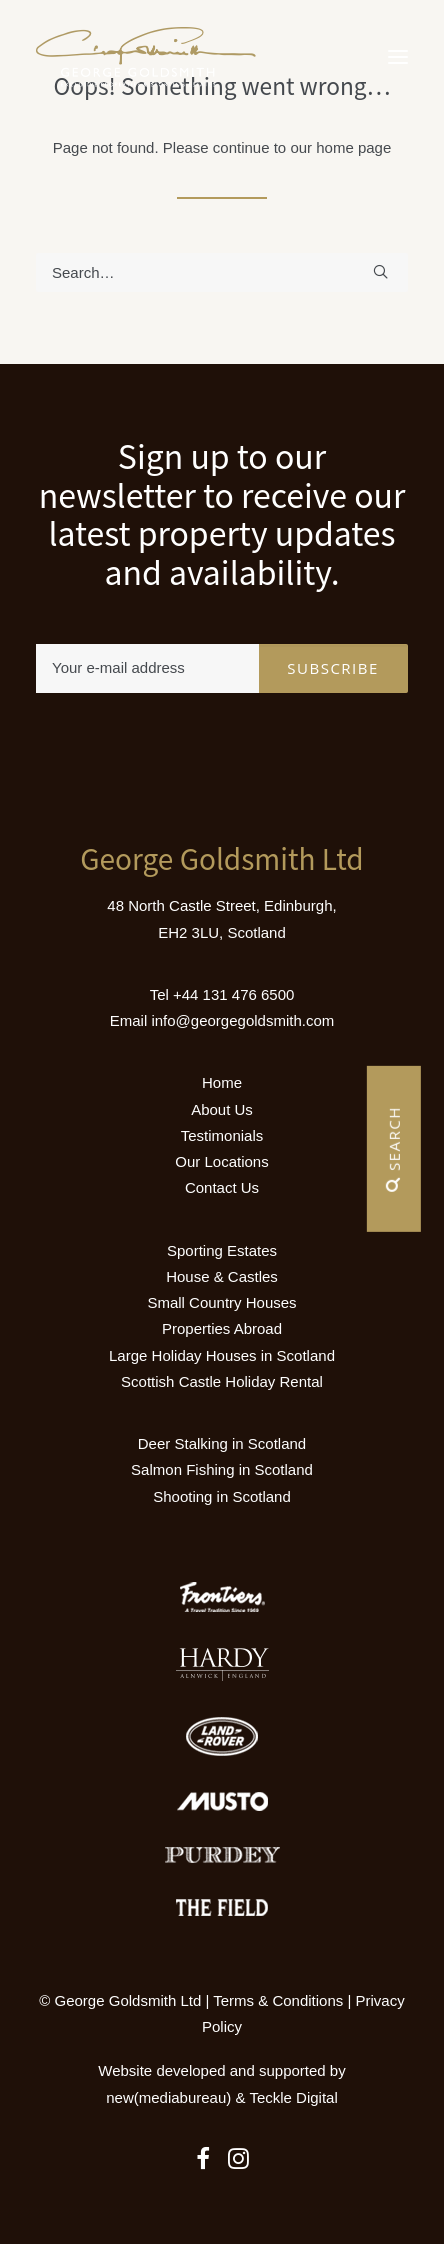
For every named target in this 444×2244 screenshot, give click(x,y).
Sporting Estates (222, 1250)
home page (353, 147)
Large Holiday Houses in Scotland (222, 1355)
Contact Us (222, 1187)
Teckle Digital (293, 2097)
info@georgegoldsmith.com (242, 1020)
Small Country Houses (221, 1302)
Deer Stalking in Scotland (222, 1443)
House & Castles (222, 1276)
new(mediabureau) (168, 2097)
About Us (222, 1109)
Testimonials (222, 1135)
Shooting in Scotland (222, 1496)
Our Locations (221, 1161)
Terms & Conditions (278, 2000)
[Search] (222, 272)
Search (394, 1149)
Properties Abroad (222, 1328)
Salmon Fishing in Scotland (222, 1469)
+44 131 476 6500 (233, 994)
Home (222, 1082)
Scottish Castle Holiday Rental (222, 1381)
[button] (398, 57)
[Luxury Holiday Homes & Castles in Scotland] (146, 57)
